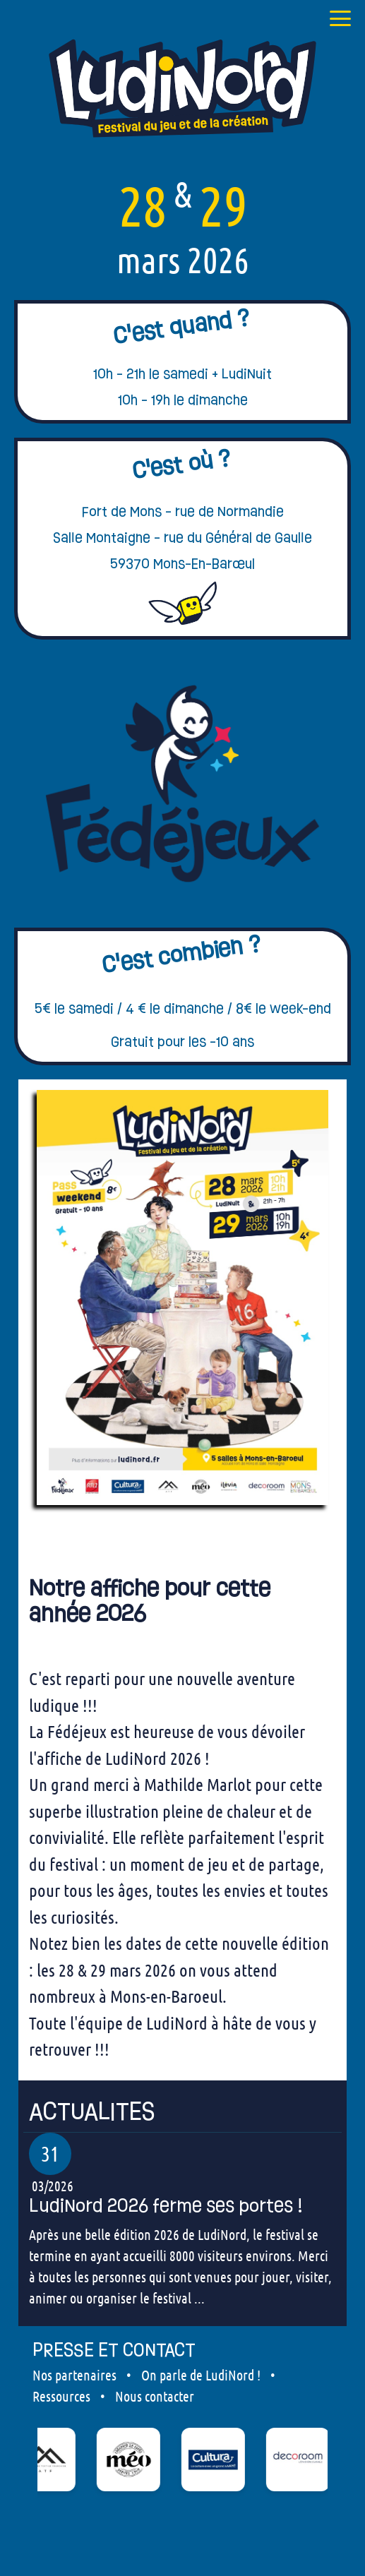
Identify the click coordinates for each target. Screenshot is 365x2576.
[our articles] (182, 2112)
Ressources (61, 2396)
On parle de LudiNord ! (201, 2374)
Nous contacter (154, 2396)
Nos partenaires (74, 2374)
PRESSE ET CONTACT (114, 2349)
